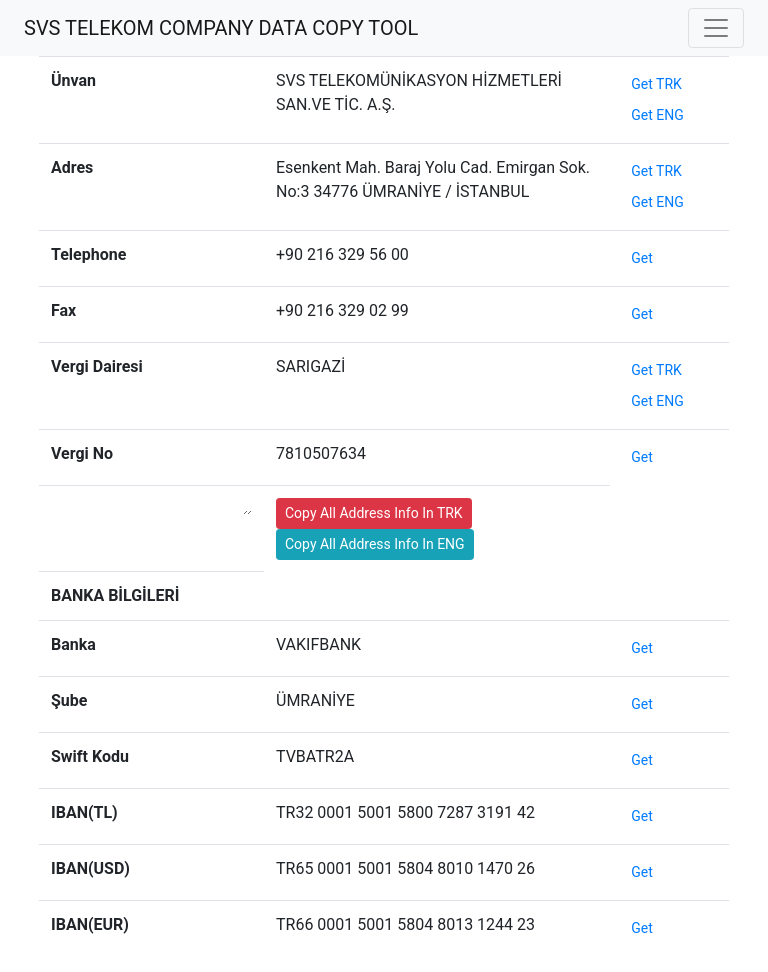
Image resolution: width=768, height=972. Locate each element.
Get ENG (657, 115)
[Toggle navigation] (716, 28)
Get (642, 258)
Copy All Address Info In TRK (374, 513)
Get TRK (656, 84)
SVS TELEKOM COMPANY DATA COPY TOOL (221, 28)
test (491, 542)
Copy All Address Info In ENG (375, 544)
